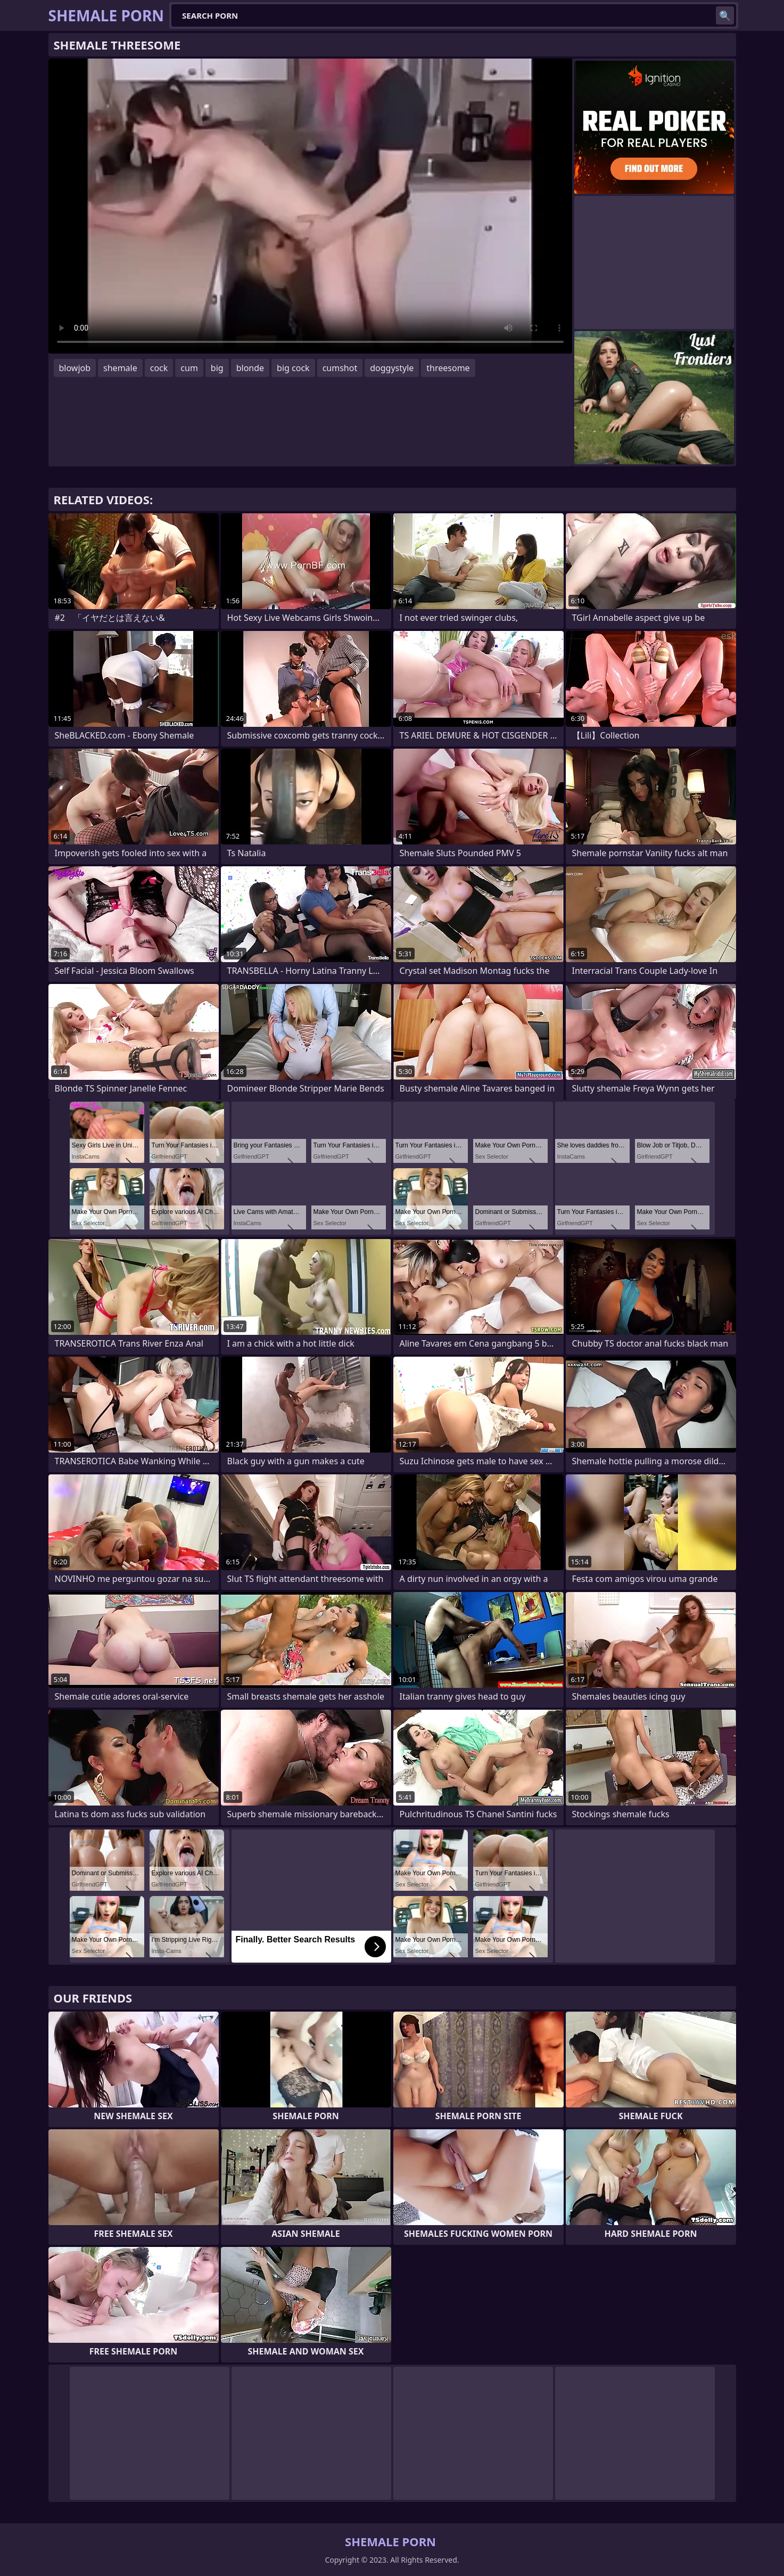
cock (159, 368)
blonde (250, 368)
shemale (120, 368)
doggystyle (392, 368)
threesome (447, 368)
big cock (293, 368)
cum (189, 368)
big (217, 368)
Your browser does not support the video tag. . (310, 206)
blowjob (75, 368)
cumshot (340, 368)
